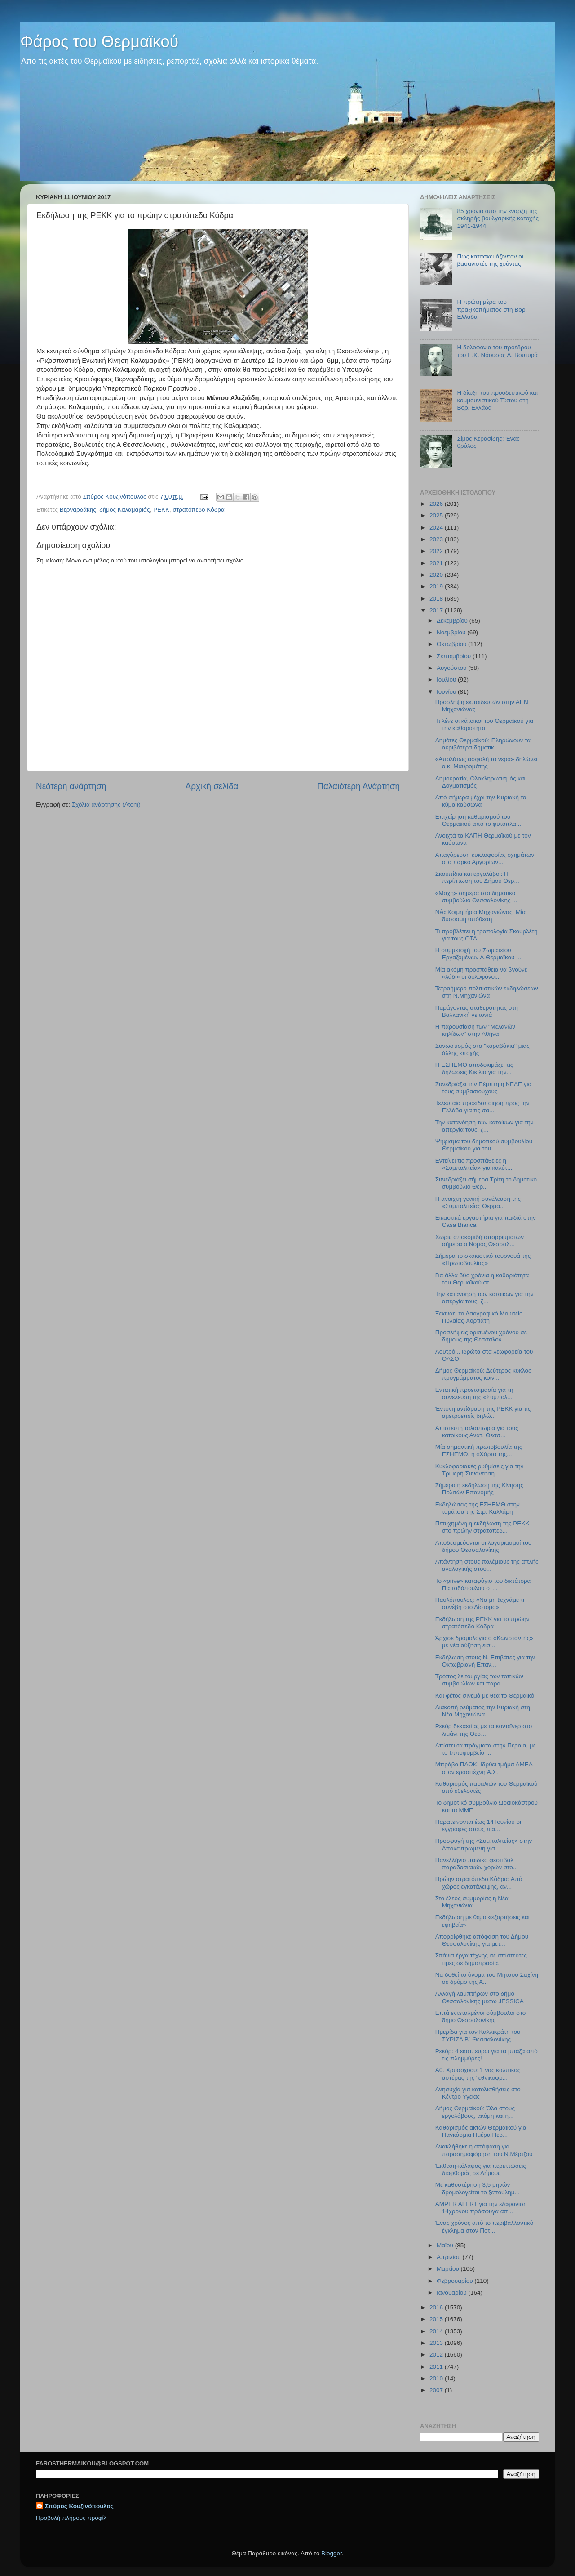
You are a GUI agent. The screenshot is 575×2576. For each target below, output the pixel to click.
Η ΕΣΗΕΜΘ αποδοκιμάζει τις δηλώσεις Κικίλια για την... (474, 1068)
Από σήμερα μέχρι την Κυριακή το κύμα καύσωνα (480, 801)
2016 (437, 2307)
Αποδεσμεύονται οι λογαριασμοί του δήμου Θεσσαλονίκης (483, 1546)
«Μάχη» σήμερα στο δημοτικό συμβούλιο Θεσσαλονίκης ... (476, 897)
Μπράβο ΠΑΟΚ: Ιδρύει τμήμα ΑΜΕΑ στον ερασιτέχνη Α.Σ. (483, 1768)
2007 (437, 2390)
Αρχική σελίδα (212, 786)
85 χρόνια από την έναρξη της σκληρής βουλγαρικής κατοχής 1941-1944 (498, 218)
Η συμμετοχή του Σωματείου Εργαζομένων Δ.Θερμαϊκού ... (478, 954)
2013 (437, 2343)
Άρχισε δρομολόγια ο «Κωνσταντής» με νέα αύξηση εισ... (484, 1642)
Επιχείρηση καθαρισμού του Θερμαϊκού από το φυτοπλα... (478, 820)
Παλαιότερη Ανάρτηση (358, 786)
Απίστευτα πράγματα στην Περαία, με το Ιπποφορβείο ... (485, 1749)
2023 (437, 539)
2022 (437, 551)
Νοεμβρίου (452, 632)
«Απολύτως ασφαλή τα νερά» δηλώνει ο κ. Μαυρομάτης (486, 763)
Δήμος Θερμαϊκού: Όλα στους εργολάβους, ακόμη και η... (475, 2112)
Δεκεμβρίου (453, 620)
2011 (437, 2366)
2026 (437, 503)
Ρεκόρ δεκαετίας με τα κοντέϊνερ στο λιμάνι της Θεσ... (483, 1730)
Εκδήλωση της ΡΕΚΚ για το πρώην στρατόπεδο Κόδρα (482, 1623)
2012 (437, 2354)
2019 (437, 586)
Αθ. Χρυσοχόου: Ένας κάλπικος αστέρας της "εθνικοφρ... (478, 2074)
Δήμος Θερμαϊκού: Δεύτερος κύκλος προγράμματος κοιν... (483, 1374)
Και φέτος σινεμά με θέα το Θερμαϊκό (484, 1695)
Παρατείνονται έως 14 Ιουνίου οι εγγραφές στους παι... (478, 1825)
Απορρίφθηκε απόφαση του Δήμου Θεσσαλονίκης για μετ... (481, 1940)
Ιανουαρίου (452, 2292)
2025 (437, 515)
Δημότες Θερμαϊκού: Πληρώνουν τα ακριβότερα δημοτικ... (483, 744)
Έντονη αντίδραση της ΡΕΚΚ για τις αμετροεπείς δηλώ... (483, 1412)
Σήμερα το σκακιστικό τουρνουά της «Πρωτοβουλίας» (483, 1259)
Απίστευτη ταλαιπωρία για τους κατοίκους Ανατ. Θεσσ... (476, 1432)
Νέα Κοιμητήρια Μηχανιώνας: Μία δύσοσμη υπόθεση (480, 916)
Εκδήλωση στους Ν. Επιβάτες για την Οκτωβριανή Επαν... (485, 1661)
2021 (437, 563)
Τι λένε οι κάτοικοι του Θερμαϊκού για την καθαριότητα (484, 724)
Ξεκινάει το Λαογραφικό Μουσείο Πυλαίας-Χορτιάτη (479, 1317)
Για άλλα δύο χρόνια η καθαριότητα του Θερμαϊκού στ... (482, 1279)
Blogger (331, 2553)
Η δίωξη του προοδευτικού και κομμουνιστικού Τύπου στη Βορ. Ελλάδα (497, 399)
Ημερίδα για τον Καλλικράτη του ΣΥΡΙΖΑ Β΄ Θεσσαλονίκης (478, 2035)
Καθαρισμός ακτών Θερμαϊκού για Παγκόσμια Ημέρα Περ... (480, 2131)
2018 (437, 598)
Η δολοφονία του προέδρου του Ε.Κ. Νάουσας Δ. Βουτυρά (497, 351)
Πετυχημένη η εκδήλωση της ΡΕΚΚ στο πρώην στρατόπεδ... (482, 1527)
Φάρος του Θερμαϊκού (99, 41)
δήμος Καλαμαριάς (124, 509)
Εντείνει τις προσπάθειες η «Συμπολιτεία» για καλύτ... (474, 1164)
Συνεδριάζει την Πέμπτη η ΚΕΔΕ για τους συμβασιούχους (483, 1088)
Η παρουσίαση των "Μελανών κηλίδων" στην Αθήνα (475, 1030)
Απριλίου (449, 2257)
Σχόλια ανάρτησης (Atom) (106, 804)
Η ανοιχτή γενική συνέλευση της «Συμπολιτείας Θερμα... (478, 1202)
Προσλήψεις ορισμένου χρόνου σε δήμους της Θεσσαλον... (481, 1336)
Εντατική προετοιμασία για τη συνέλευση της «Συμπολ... (474, 1393)
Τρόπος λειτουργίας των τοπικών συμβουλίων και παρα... (479, 1680)
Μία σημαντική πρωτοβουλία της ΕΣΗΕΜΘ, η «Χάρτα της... (478, 1450)
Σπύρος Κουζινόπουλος (79, 2506)
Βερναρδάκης (78, 509)
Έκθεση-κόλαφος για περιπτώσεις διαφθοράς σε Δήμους (480, 2169)
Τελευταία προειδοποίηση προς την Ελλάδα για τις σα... (482, 1107)
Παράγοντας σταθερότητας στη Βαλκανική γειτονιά (476, 1011)
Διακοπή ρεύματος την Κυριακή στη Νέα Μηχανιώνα (482, 1711)
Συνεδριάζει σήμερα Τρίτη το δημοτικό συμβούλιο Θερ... (486, 1183)
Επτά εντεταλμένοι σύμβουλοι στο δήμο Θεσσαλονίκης (480, 2016)
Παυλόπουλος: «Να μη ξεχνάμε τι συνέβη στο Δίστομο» (479, 1603)
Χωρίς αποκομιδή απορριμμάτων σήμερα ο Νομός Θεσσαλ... (479, 1241)
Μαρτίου (449, 2268)
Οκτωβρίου (452, 644)
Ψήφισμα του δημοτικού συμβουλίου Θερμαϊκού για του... (483, 1145)
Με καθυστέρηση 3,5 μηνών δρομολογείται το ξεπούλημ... (477, 2188)
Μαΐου (446, 2245)
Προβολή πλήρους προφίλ (71, 2517)
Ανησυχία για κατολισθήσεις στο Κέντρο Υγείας (478, 2093)
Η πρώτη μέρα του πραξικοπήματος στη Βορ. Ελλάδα (492, 309)
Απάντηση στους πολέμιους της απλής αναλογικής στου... (487, 1565)
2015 (437, 2319)
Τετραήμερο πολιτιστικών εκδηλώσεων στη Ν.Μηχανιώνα (486, 992)
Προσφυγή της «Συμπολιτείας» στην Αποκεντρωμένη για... (483, 1844)
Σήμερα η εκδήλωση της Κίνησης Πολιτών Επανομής (479, 1489)
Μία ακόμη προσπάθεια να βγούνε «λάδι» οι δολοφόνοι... (481, 973)
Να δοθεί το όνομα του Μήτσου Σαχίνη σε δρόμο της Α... (486, 1978)
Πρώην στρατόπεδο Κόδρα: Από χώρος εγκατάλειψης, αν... (478, 1883)
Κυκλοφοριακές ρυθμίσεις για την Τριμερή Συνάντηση (479, 1470)
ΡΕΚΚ (161, 509)
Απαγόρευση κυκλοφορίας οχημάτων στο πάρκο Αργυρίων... (485, 858)
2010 (437, 2378)
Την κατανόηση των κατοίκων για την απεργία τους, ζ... (484, 1126)
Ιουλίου (447, 679)
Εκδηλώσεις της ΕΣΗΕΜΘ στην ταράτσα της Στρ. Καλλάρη (477, 1508)
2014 (437, 2331)
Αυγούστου (452, 667)
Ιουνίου (447, 691)
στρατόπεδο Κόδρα (198, 509)
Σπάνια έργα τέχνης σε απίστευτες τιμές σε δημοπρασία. (481, 1959)
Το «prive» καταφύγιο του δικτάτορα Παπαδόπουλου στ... (483, 1584)
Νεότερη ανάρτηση (71, 786)
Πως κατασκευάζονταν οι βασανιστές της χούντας (490, 260)
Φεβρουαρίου (455, 2280)
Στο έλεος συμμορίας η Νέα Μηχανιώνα (472, 1902)
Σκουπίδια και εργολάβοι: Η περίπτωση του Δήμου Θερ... (477, 877)
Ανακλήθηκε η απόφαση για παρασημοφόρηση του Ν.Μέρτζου (484, 2150)
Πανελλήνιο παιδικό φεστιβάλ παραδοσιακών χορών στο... (476, 1864)
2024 (437, 527)
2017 (437, 610)
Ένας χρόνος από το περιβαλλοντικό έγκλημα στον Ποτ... (484, 2226)
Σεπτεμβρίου (455, 656)
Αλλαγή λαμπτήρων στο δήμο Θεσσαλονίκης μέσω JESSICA (479, 1997)
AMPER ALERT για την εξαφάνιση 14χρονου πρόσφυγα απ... (481, 2208)
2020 (437, 574)
